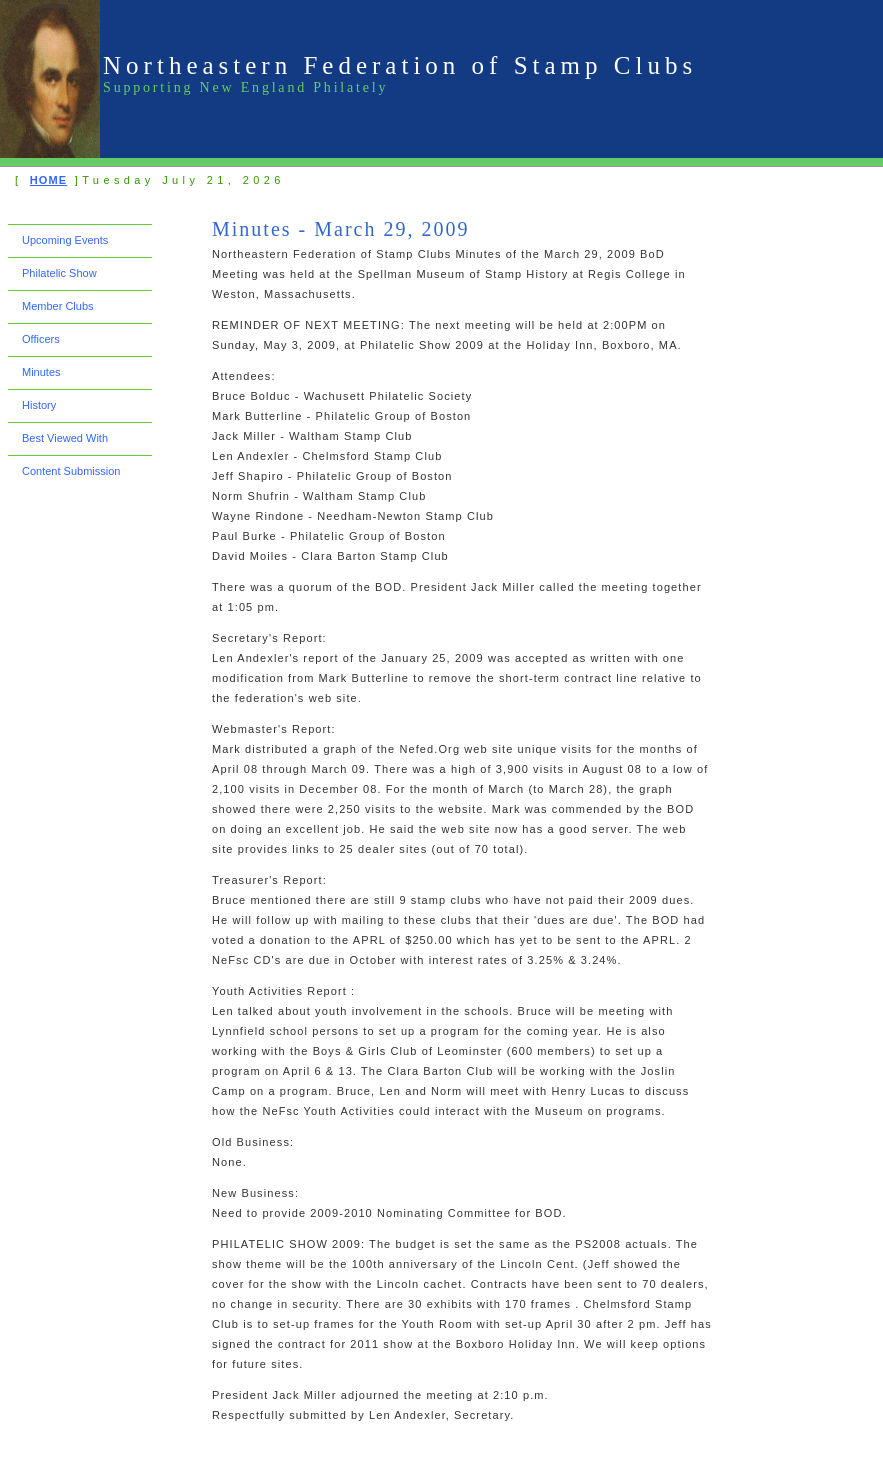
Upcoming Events (65, 240)
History (39, 405)
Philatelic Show (59, 273)
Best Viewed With (65, 438)
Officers (41, 339)
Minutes (41, 372)
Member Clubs (58, 306)
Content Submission (71, 471)
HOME (48, 180)
